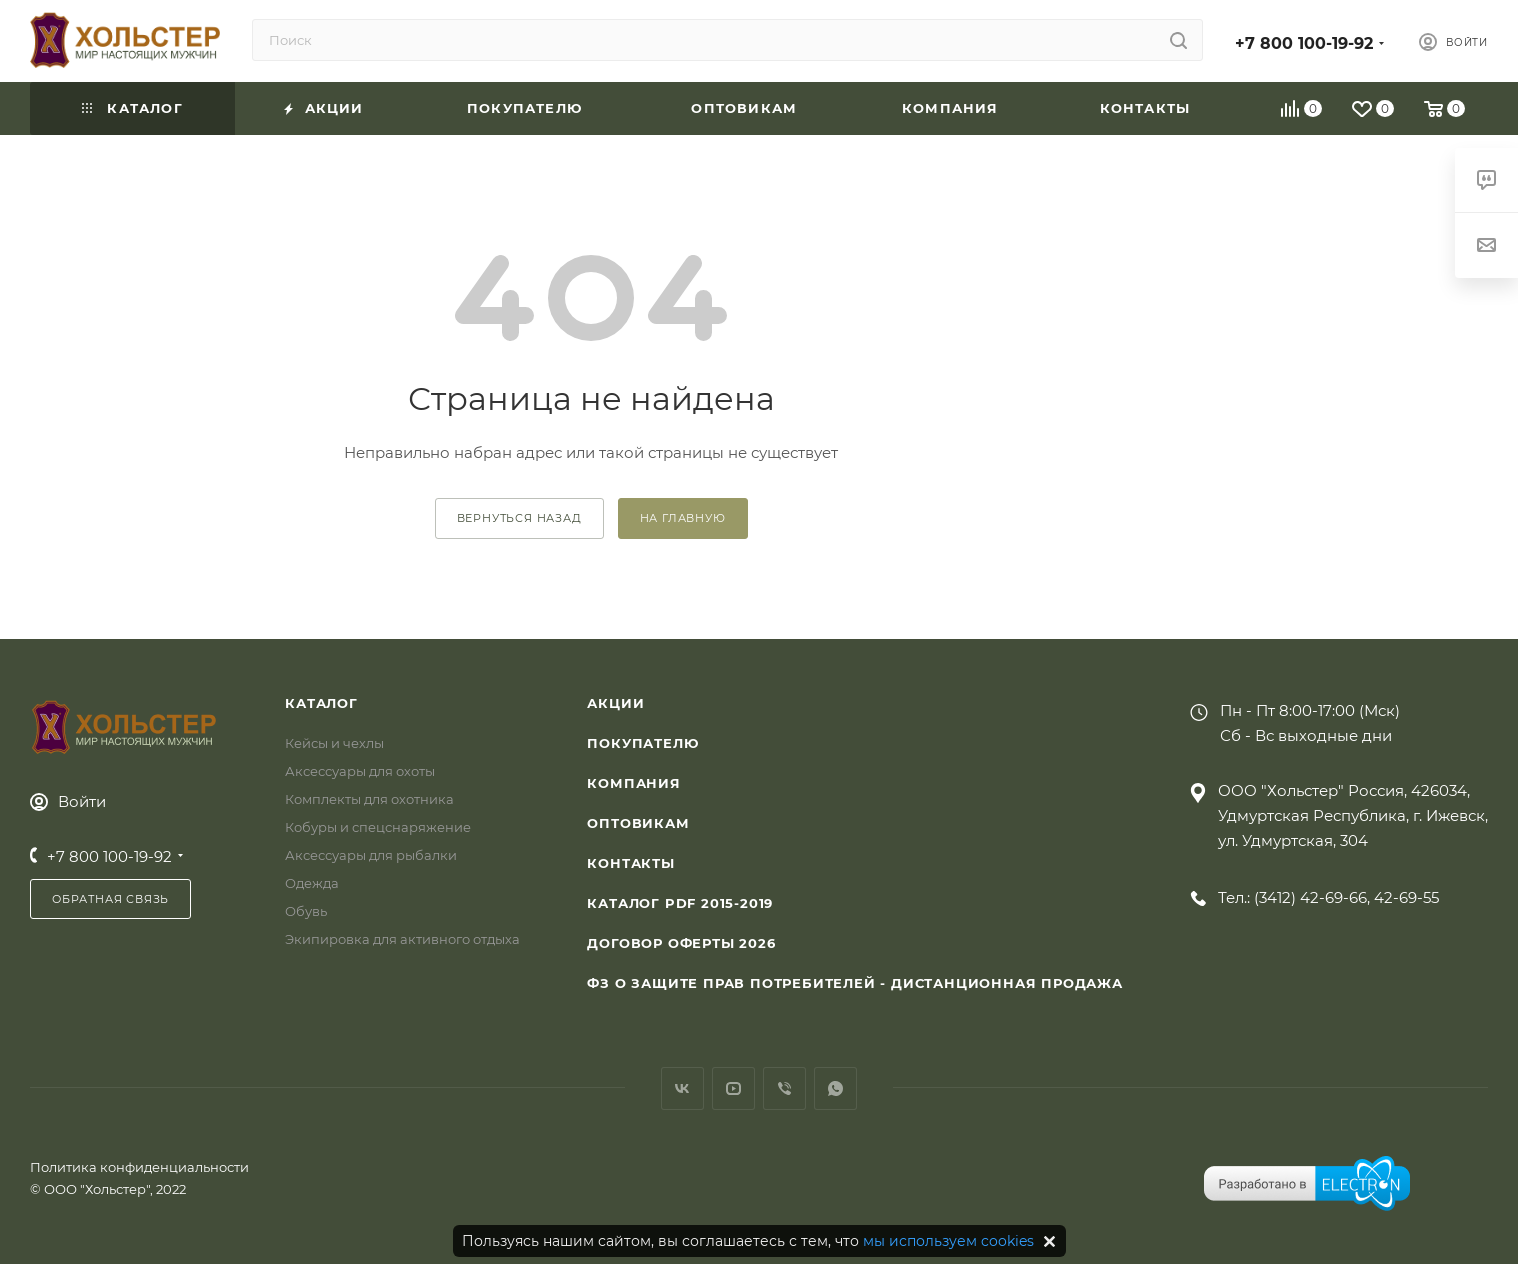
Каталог (321, 703)
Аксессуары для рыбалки (371, 855)
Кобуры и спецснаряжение (378, 827)
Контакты (630, 863)
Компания (633, 783)
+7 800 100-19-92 (1304, 43)
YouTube (733, 1088)
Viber (784, 1088)
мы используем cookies (948, 1241)
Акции (615, 703)
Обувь (306, 911)
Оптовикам (638, 823)
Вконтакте (682, 1088)
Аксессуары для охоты (360, 771)
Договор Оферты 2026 (681, 943)
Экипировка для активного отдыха (402, 939)
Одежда (312, 883)
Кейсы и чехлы (334, 743)
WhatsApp (835, 1088)
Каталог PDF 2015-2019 (680, 903)
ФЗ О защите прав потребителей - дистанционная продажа (854, 983)
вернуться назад (519, 518)
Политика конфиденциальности (139, 1167)
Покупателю (642, 743)
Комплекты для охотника (369, 799)
